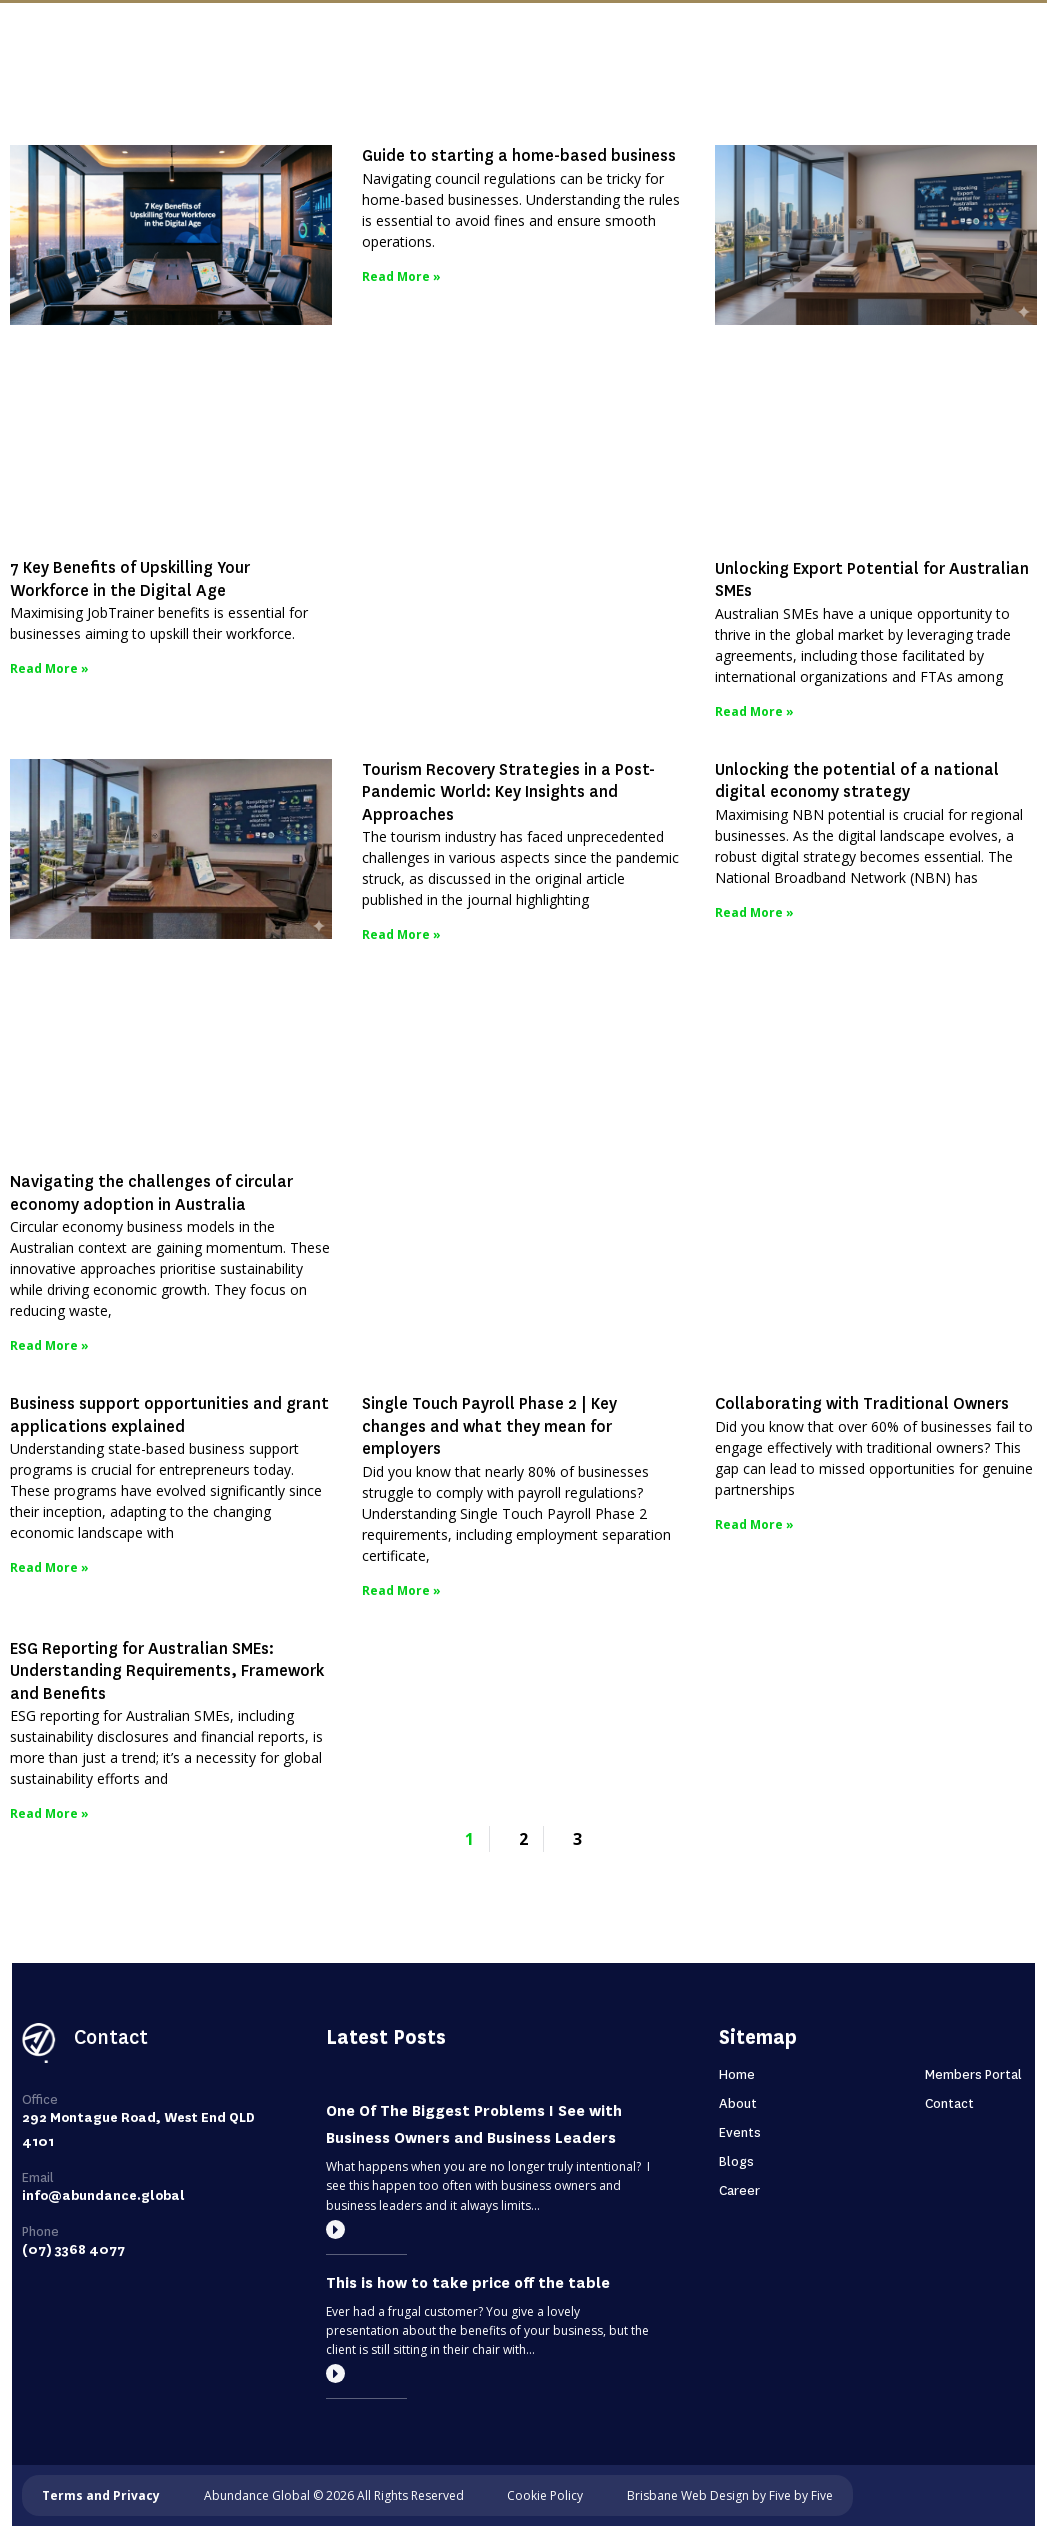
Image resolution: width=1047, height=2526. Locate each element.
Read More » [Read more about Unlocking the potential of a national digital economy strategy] (754, 912)
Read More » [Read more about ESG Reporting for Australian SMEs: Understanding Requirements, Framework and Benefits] (49, 1813)
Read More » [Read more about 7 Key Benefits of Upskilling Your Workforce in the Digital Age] (49, 668)
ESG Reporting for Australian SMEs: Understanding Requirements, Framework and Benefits (167, 1671)
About (738, 2103)
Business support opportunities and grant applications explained (169, 1415)
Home (737, 2074)
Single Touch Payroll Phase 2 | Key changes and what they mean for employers (489, 1426)
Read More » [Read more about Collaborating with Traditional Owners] (754, 1524)
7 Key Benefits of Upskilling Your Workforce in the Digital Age (130, 579)
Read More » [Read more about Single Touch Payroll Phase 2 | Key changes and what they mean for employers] (401, 1590)
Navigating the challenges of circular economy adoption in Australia (151, 1193)
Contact (949, 2103)
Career (739, 2190)
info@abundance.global (103, 2195)
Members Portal (973, 2074)
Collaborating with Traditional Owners (862, 1403)
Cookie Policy (545, 2495)
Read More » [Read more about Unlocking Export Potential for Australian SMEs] (754, 711)
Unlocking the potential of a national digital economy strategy (857, 781)
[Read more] (335, 2229)
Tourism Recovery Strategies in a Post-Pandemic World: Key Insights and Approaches (508, 792)
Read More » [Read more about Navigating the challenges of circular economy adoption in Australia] (49, 1345)
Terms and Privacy (101, 2495)
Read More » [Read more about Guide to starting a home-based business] (401, 276)
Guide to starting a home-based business (519, 155)
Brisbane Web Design (688, 2495)
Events (740, 2132)
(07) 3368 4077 (73, 2249)
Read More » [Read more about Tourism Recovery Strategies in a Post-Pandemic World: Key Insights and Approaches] (401, 934)
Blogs (736, 2161)
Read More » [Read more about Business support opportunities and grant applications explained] (49, 1567)
